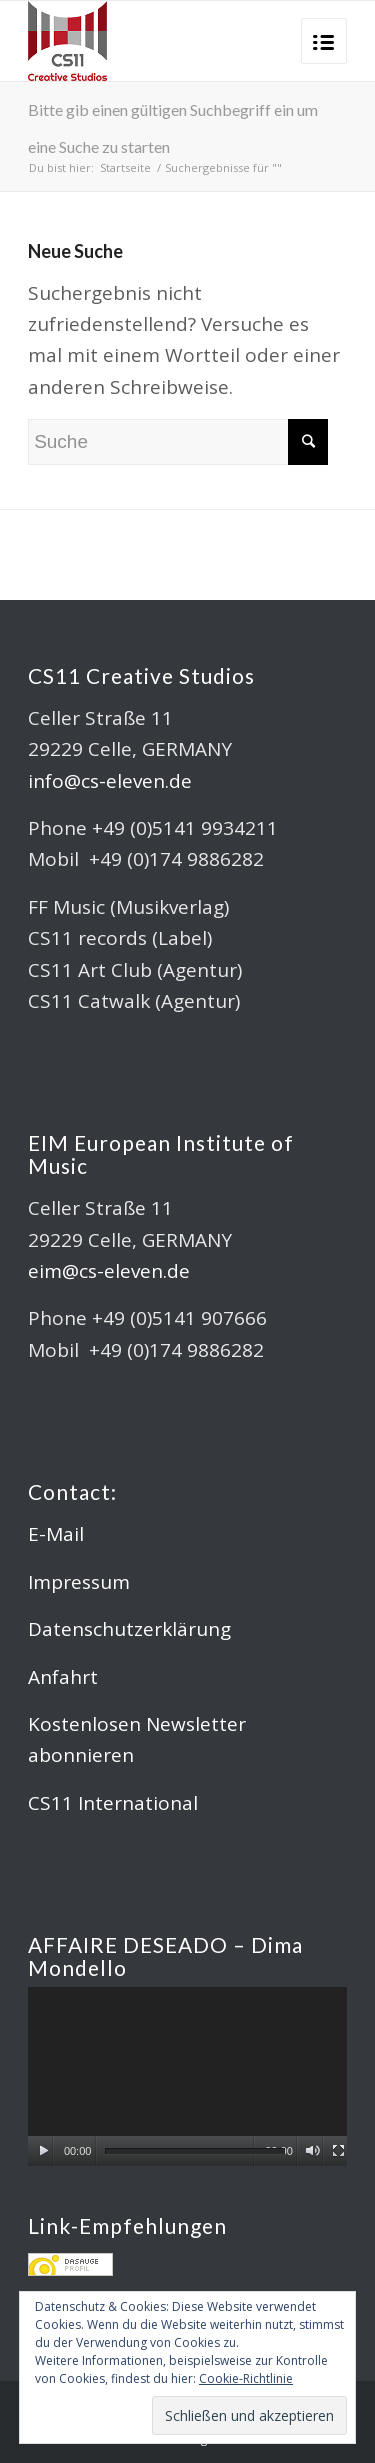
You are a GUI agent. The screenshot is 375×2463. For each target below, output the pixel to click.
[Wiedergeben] (43, 2151)
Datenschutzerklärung (129, 1629)
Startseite (125, 167)
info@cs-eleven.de (110, 781)
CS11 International (113, 1803)
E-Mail (56, 1534)
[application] (187, 2076)
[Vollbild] (338, 2151)
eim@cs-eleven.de (109, 1271)
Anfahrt (63, 1677)
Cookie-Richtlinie (246, 2378)
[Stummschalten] (312, 2151)
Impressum (79, 1582)
